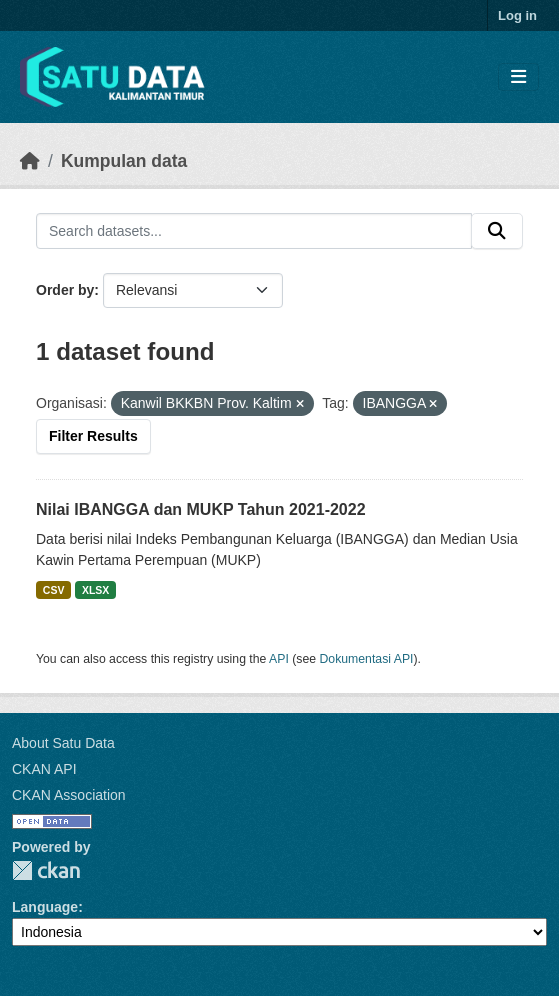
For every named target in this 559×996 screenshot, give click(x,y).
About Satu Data (63, 743)
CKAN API (44, 769)
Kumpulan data (124, 161)
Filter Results (93, 436)
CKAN (46, 870)
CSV (54, 590)
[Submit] (497, 231)
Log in (517, 15)
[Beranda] (30, 161)
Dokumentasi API (367, 659)
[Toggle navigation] (518, 77)
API (279, 659)
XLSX (95, 590)
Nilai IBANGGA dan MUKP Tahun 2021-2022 (201, 509)
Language (45, 907)
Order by (65, 290)
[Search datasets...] (254, 231)
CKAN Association (69, 795)
